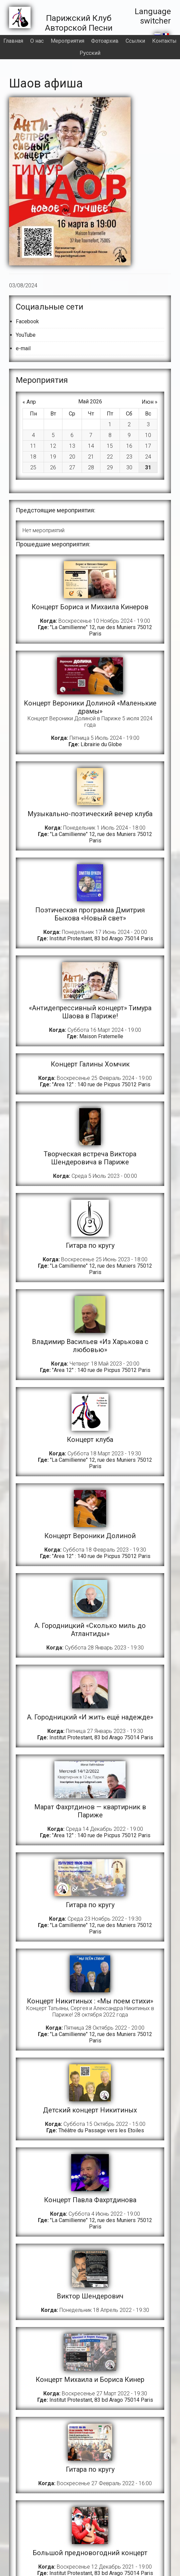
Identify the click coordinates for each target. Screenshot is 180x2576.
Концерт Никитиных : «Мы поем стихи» (90, 2001)
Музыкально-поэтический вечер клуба (90, 814)
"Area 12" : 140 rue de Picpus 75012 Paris (101, 1084)
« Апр (29, 402)
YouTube (26, 335)
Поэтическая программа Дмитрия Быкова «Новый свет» (90, 914)
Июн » (150, 402)
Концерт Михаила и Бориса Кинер (90, 2379)
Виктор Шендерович (90, 2296)
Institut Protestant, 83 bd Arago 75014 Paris (101, 938)
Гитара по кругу (90, 1245)
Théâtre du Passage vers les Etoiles (101, 2130)
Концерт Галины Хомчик (90, 1064)
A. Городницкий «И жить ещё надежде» (90, 1717)
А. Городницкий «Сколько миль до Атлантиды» (90, 1630)
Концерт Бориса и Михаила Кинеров (90, 607)
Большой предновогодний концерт (90, 2553)
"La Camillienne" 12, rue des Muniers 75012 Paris (101, 630)
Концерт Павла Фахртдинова (90, 2200)
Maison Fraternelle (101, 1036)
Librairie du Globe (101, 744)
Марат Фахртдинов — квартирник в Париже (90, 1811)
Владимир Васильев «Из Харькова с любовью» (90, 1346)
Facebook (27, 321)
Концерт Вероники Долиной (90, 1536)
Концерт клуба (90, 1440)
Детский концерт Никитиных (90, 2110)
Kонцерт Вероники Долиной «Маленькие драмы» (90, 707)
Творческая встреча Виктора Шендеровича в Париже (90, 1158)
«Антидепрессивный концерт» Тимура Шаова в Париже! (90, 1012)
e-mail (23, 348)
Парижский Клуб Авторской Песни (80, 23)
